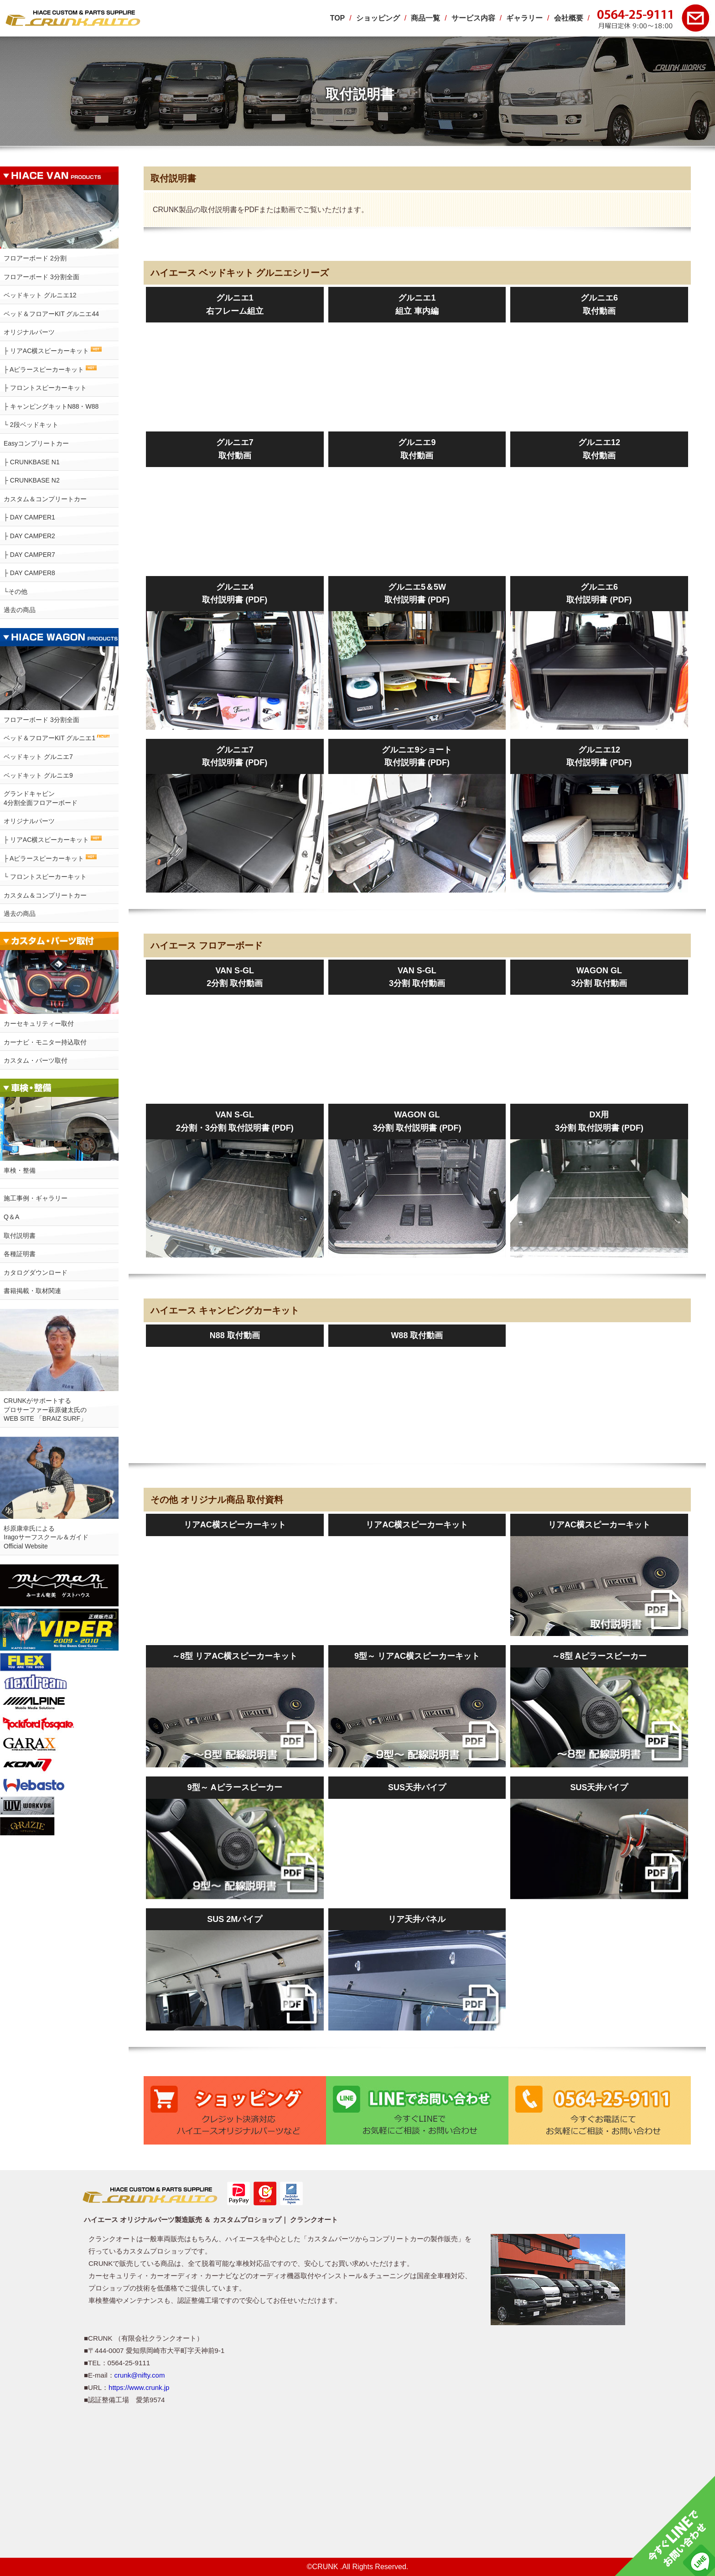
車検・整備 (20, 1170)
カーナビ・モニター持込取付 (45, 1042)
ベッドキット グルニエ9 (38, 775)
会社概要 (568, 18)
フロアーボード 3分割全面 (41, 276)
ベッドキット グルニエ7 (38, 756)
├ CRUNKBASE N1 (32, 462)
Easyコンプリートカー (36, 443)
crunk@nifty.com (139, 2375)
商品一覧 (425, 18)
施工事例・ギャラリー (35, 1198)
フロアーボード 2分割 (35, 258)
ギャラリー (524, 18)
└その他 (15, 591)
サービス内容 (473, 18)
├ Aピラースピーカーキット (50, 369)
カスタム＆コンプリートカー (45, 499)
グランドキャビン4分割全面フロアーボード (41, 798)
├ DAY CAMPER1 (29, 517)
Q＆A (11, 1216)
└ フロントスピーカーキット (45, 876)
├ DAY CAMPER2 (29, 536)
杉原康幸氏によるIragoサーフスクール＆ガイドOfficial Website (46, 1537)
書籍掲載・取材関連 (32, 1290)
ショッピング (378, 18)
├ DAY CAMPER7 (29, 554)
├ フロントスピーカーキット (45, 387)
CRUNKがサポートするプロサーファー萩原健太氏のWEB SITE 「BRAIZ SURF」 (45, 1409)
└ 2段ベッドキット (31, 424)
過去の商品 (20, 609)
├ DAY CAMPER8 (29, 572)
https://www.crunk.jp (139, 2387)
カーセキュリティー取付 (39, 1023)
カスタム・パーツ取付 (35, 1060)
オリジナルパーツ (29, 332)
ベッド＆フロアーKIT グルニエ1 (56, 738)
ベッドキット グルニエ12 (40, 295)
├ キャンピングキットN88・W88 (51, 406)
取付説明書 (20, 1235)
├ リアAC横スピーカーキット (53, 350)
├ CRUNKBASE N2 (32, 480)
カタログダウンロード (35, 1272)
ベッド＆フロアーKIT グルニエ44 (51, 313)
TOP (337, 18)
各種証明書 (20, 1253)
